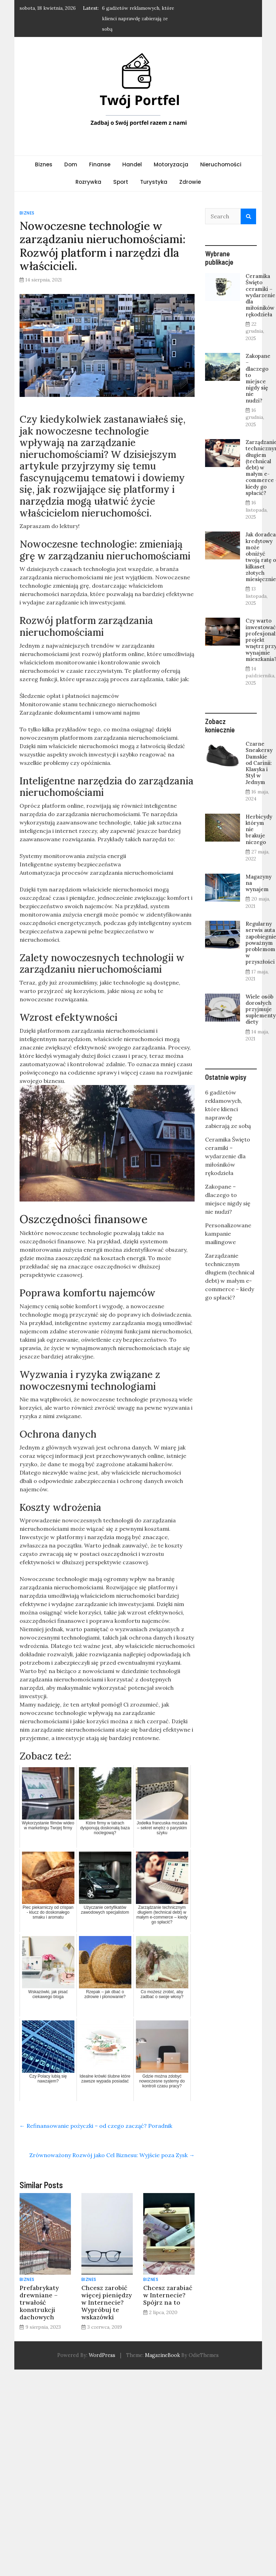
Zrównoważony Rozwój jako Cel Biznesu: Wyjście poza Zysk (112, 2155)
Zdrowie (190, 182)
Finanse (99, 164)
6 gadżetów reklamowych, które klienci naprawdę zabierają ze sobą (138, 18)
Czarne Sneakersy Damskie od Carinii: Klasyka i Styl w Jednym (259, 762)
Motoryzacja (171, 164)
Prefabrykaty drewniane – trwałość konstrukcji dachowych (39, 2302)
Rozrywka (88, 182)
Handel (132, 164)
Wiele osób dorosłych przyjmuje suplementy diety (261, 1009)
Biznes (43, 164)
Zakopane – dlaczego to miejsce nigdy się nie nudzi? (258, 378)
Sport (120, 182)
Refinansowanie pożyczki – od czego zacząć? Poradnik (96, 2125)
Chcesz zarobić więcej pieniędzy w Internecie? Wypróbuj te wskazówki (106, 2302)
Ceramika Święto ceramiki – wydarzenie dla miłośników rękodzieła (260, 295)
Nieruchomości (220, 164)
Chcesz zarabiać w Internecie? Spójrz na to (167, 2295)
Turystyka (153, 182)
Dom (70, 164)
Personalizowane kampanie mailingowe (228, 1233)
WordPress (102, 2355)
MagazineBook (162, 2355)
